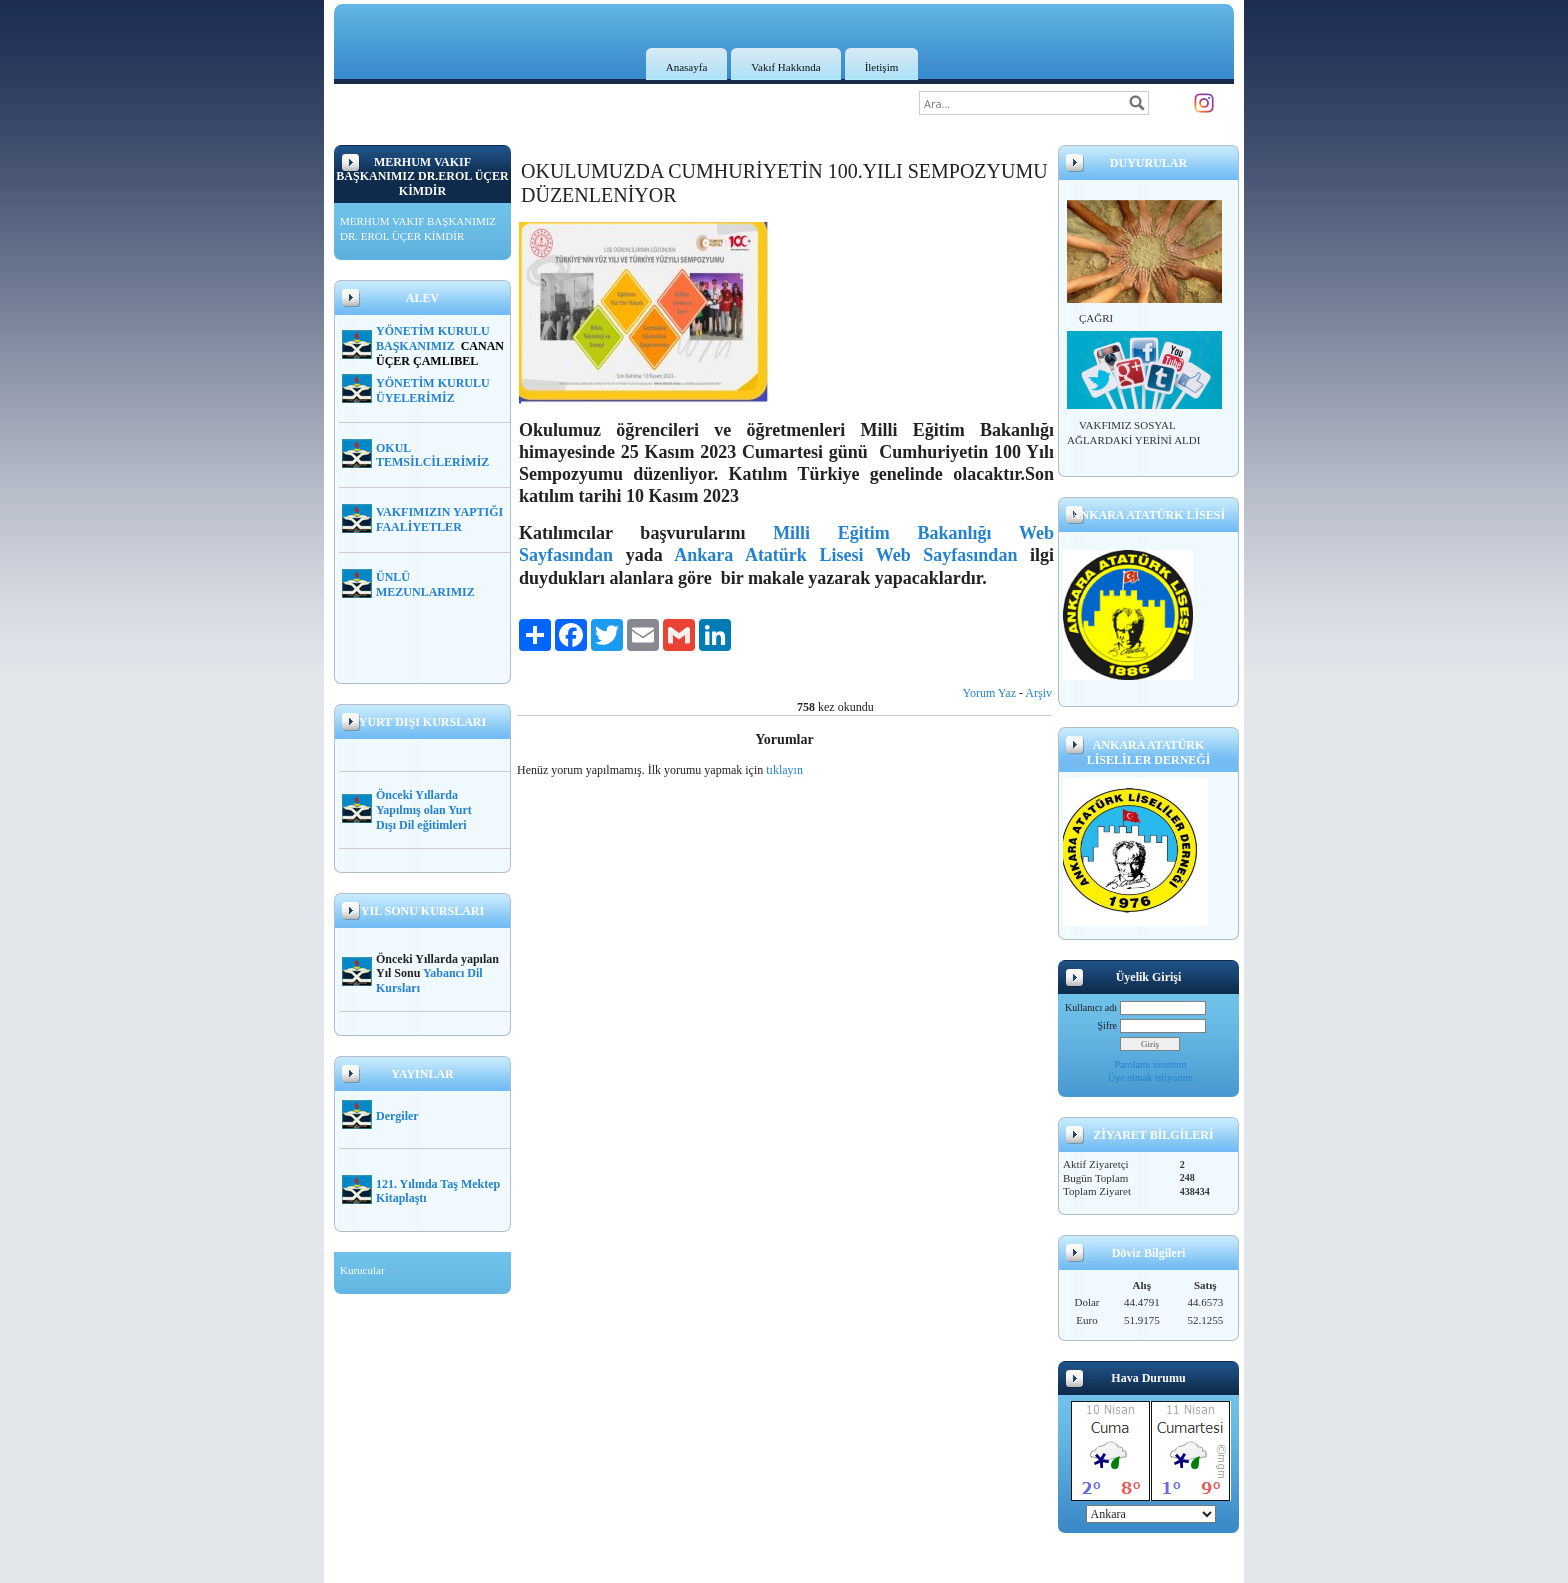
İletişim (882, 67)
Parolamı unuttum (1151, 1064)
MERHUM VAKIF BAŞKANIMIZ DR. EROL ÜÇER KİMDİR (418, 229)
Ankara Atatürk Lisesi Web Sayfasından (845, 555)
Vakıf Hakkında (785, 67)
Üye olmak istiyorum (1150, 1077)
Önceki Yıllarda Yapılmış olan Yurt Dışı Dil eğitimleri (424, 810)
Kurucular (362, 1270)
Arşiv (1038, 693)
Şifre (1107, 1025)
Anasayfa (687, 67)
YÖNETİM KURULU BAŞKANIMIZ (433, 338)
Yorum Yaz (989, 693)
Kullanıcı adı (1091, 1007)
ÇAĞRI (1096, 318)
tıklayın (784, 770)
